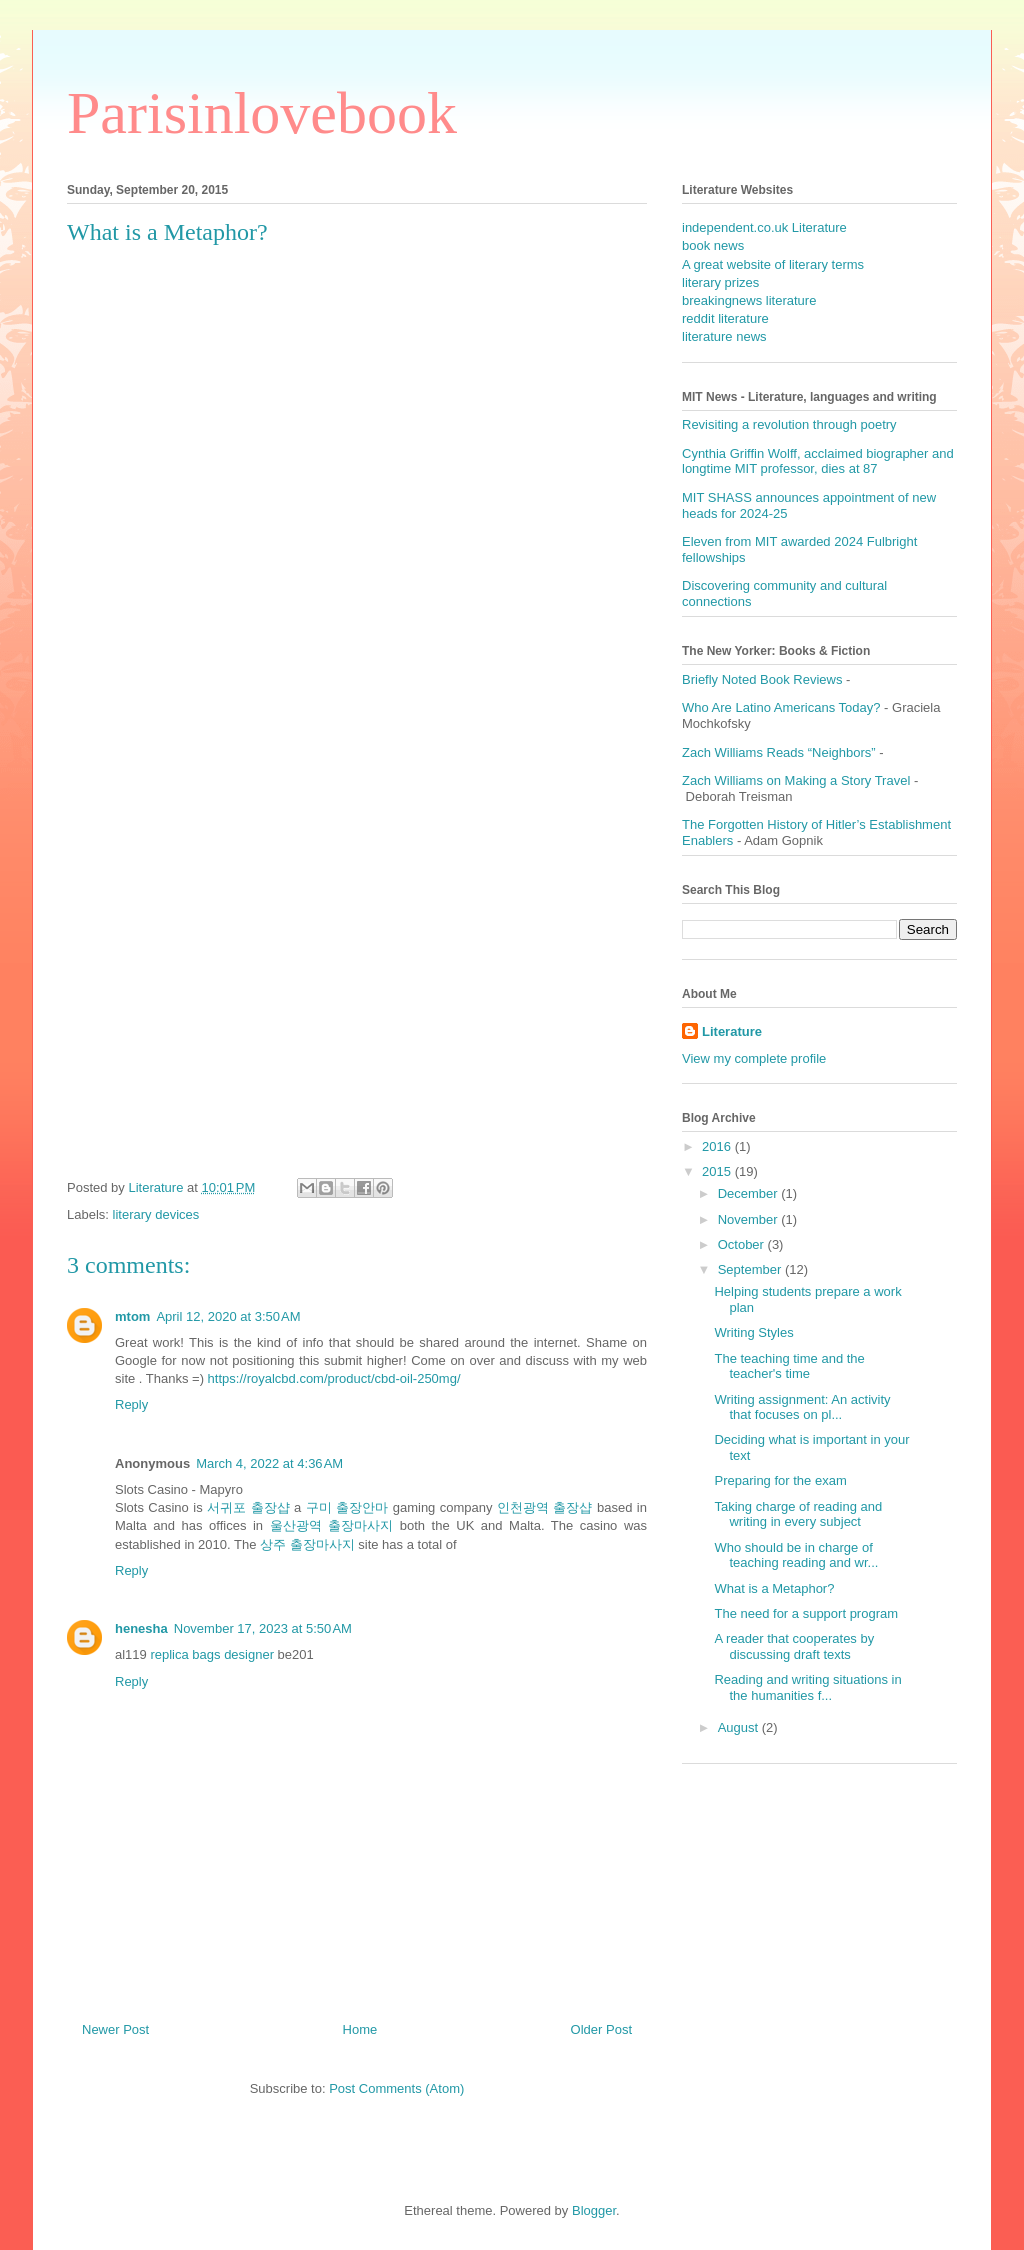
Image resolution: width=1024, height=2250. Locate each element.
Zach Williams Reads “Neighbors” (779, 752)
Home (360, 2029)
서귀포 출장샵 (248, 1507)
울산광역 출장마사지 (332, 1525)
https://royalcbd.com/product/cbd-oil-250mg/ (334, 1378)
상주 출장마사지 (307, 1544)
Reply (131, 1404)
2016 (718, 1146)
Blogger (594, 2210)
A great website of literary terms (773, 264)
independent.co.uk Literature (764, 227)
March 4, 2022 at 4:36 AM (269, 1463)
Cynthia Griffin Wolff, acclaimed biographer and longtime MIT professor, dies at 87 (818, 461)
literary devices (156, 1214)
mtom (132, 1316)
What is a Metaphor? (774, 1588)
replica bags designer (212, 1654)
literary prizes (720, 282)
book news (713, 245)
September (751, 1269)
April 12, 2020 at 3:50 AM (228, 1316)
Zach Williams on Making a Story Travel (796, 780)
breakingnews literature (749, 300)
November (750, 1219)
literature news (724, 336)
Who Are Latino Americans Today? (781, 707)
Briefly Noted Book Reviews (762, 679)
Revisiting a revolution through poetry (789, 424)
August (740, 1727)
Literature (732, 1031)
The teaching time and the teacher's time (789, 1366)
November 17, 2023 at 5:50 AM (263, 1628)
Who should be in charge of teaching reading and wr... (796, 1555)
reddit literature (725, 318)
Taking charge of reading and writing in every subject (798, 1514)
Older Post (601, 2029)
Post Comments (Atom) (396, 2088)
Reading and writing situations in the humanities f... (807, 1687)
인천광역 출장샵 (544, 1507)
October (743, 1244)
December (750, 1193)
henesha (141, 1628)
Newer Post (115, 2029)
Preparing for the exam (780, 1480)
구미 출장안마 (347, 1507)
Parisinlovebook (262, 113)
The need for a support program (806, 1613)
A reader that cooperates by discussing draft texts (794, 1646)
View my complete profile (754, 1058)
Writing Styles (753, 1332)
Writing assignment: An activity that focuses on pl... (802, 1407)
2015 (718, 1171)
